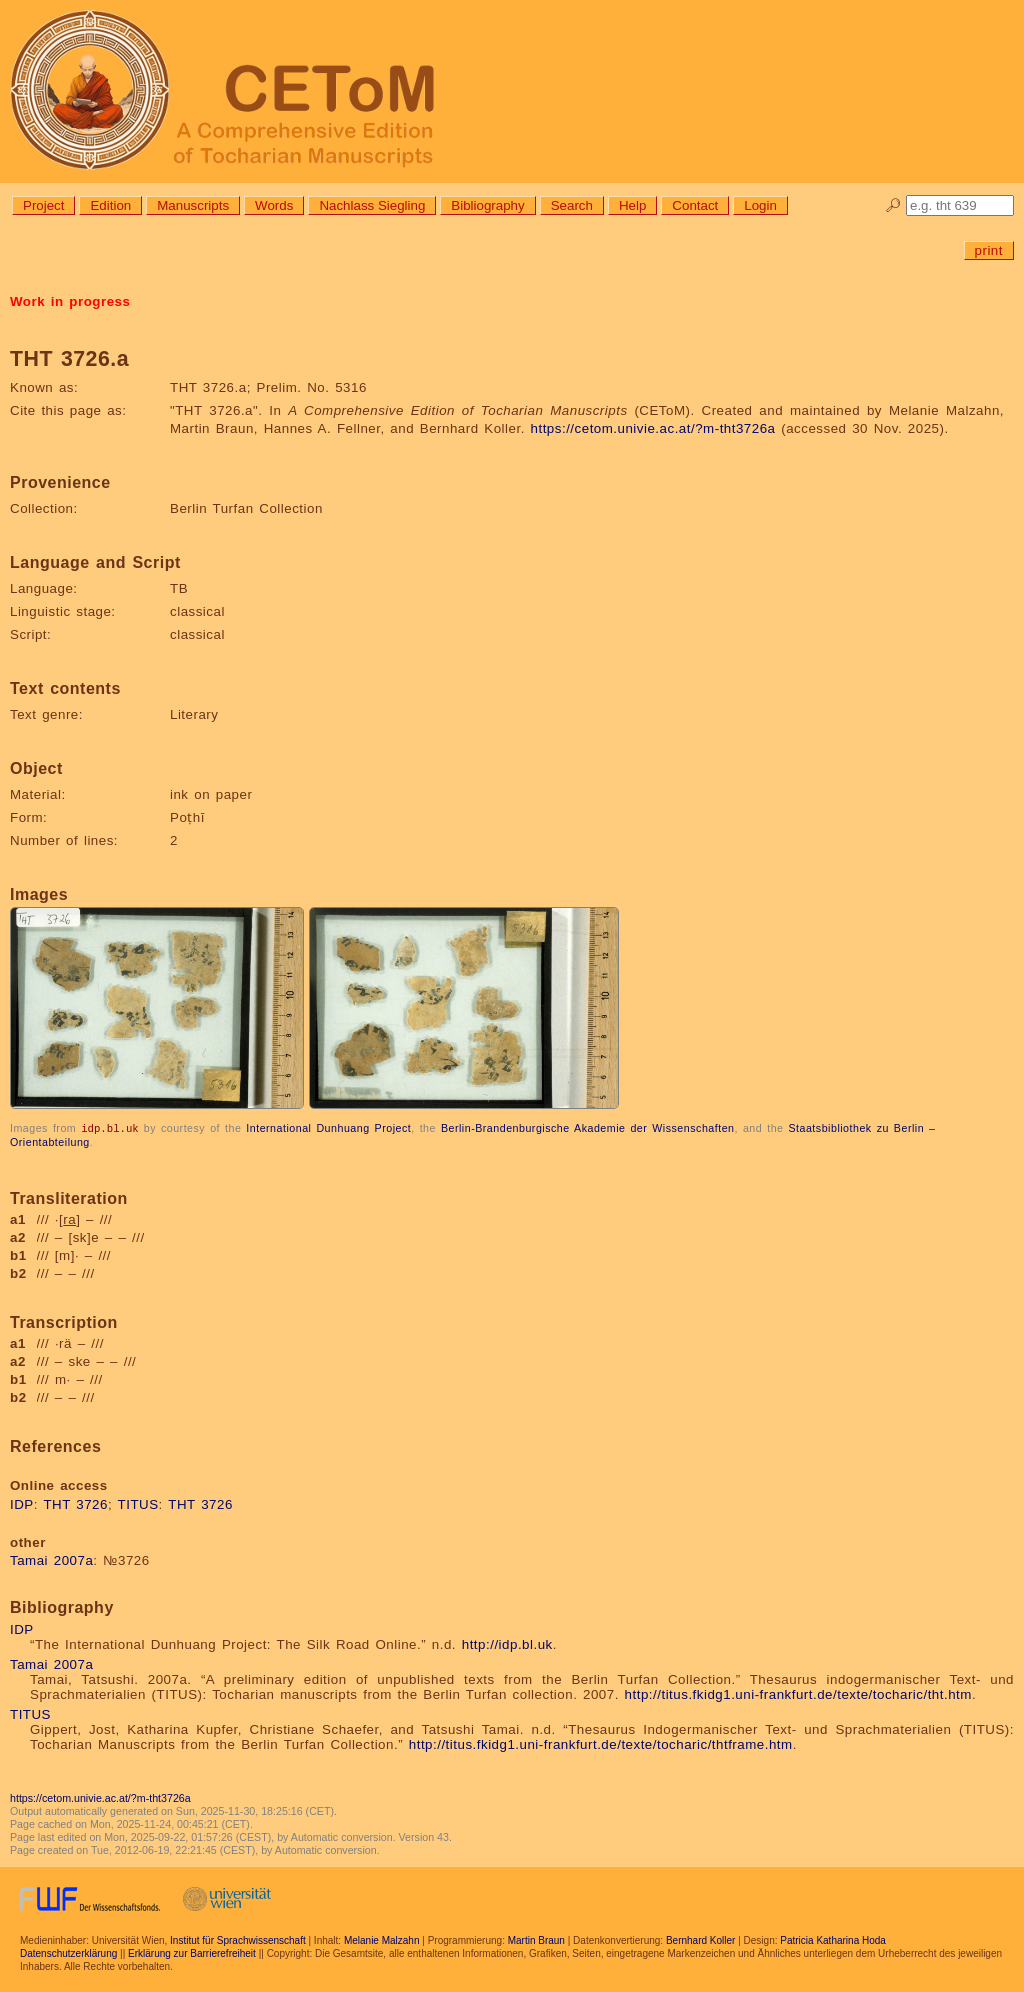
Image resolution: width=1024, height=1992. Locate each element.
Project (43, 205)
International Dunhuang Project (328, 1128)
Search (572, 205)
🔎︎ (893, 205)
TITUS (138, 1503)
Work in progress (70, 301)
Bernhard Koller (700, 1939)
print (989, 250)
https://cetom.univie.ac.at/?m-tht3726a (653, 428)
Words (274, 205)
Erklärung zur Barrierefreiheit (192, 1952)
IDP (22, 1503)
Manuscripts (193, 205)
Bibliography (487, 205)
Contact (695, 205)
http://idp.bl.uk (507, 1643)
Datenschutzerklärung (68, 1952)
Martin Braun (536, 1939)
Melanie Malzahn (382, 1939)
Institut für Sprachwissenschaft (238, 1939)
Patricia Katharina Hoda (833, 1939)
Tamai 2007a (51, 1559)
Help (632, 205)
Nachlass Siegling (372, 205)
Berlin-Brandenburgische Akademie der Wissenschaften (588, 1128)
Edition (110, 205)
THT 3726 (75, 1503)
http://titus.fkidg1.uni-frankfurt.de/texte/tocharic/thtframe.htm (601, 1743)
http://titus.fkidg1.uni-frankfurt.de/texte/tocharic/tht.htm (798, 1693)
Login (760, 205)
